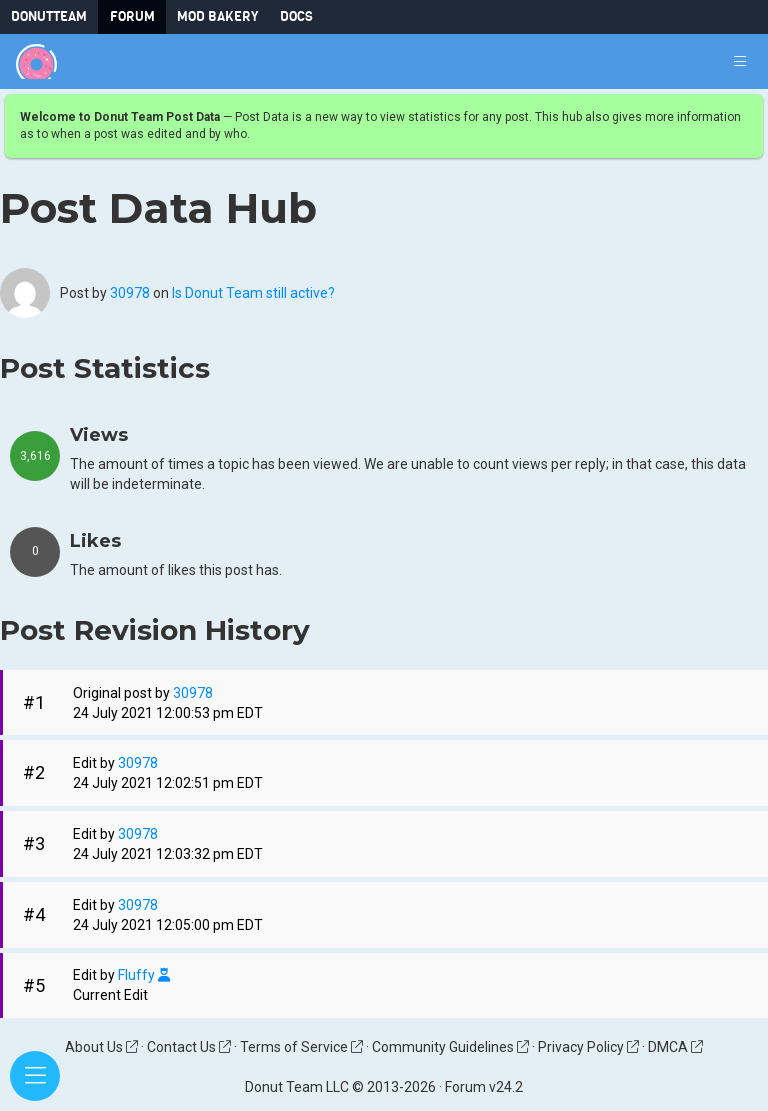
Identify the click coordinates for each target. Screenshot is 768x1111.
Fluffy (144, 976)
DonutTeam (49, 16)
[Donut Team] (36, 61)
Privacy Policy (588, 1047)
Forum (132, 16)
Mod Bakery (217, 16)
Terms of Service (301, 1047)
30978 (130, 294)
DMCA (675, 1047)
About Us (101, 1047)
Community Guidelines (450, 1047)
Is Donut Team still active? (253, 294)
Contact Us (189, 1047)
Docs (296, 16)
